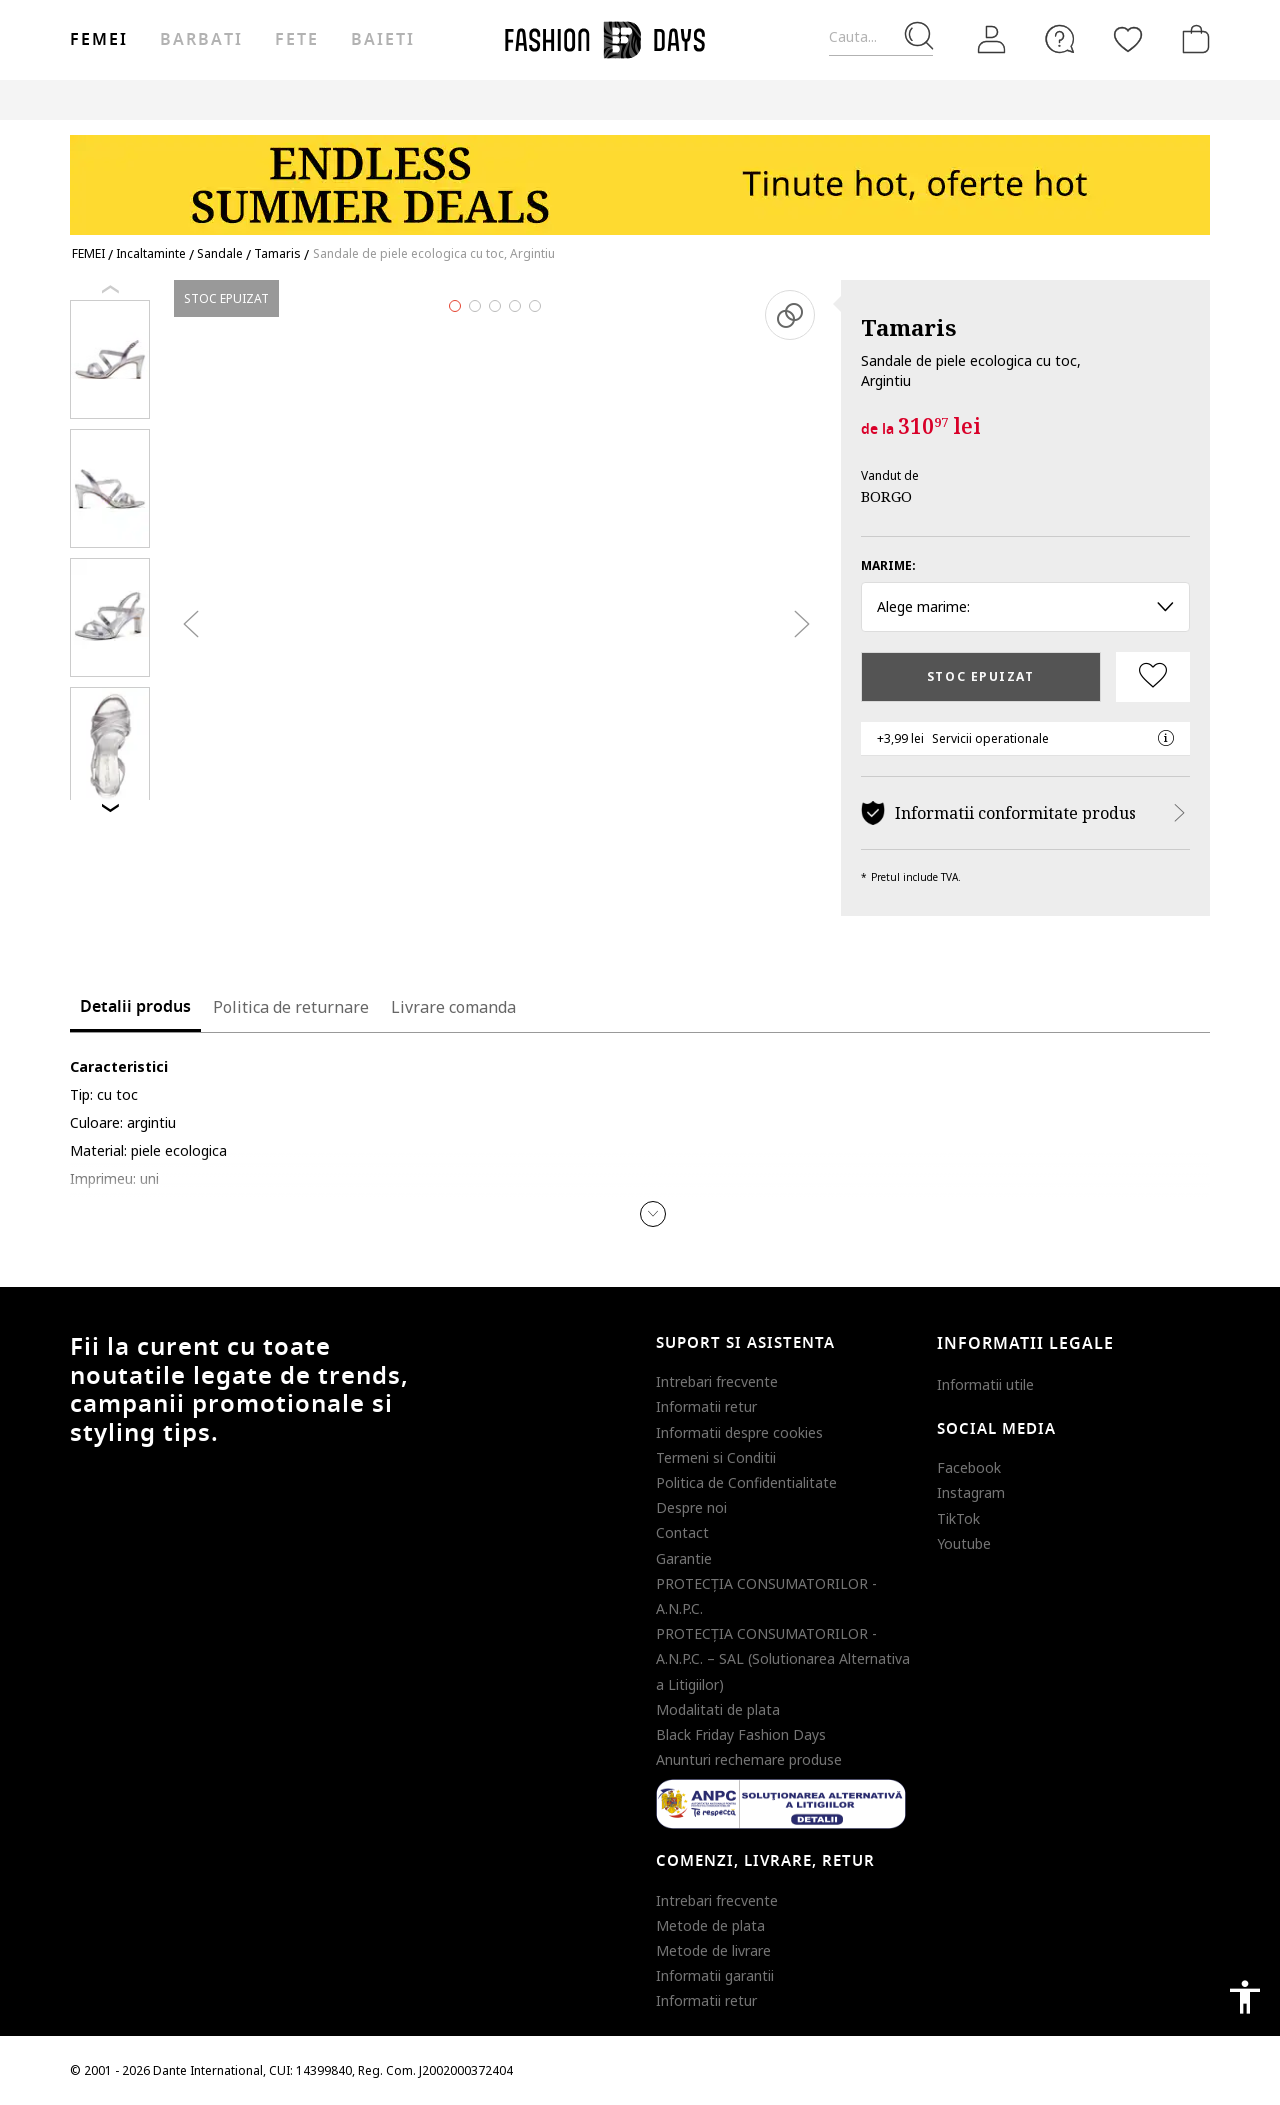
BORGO (886, 496)
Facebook (969, 1467)
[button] (653, 1214)
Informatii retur (706, 1406)
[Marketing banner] (640, 175)
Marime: (888, 565)
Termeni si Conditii (716, 1457)
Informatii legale (1025, 1344)
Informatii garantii (715, 1975)
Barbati (201, 40)
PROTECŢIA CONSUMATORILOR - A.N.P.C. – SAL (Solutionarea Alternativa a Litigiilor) (783, 1658)
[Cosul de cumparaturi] (1192, 39)
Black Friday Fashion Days (741, 1734)
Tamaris (908, 327)
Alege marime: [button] (1025, 606)
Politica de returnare (291, 1007)
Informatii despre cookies (739, 1432)
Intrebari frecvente (717, 1381)
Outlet (995, 99)
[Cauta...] (881, 37)
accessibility (1245, 1997)
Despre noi (691, 1507)
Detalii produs (135, 1007)
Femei (99, 40)
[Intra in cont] (992, 40)
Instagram (971, 1492)
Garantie (684, 1558)
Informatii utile (985, 1384)
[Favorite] (1128, 39)
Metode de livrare (713, 1950)
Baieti (383, 40)
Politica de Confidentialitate (746, 1482)
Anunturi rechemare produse (749, 1759)
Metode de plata (710, 1925)
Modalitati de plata (718, 1709)
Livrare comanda (453, 1007)
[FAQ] (1060, 39)
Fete (297, 40)
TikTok (958, 1518)
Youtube (964, 1543)
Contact (682, 1532)
